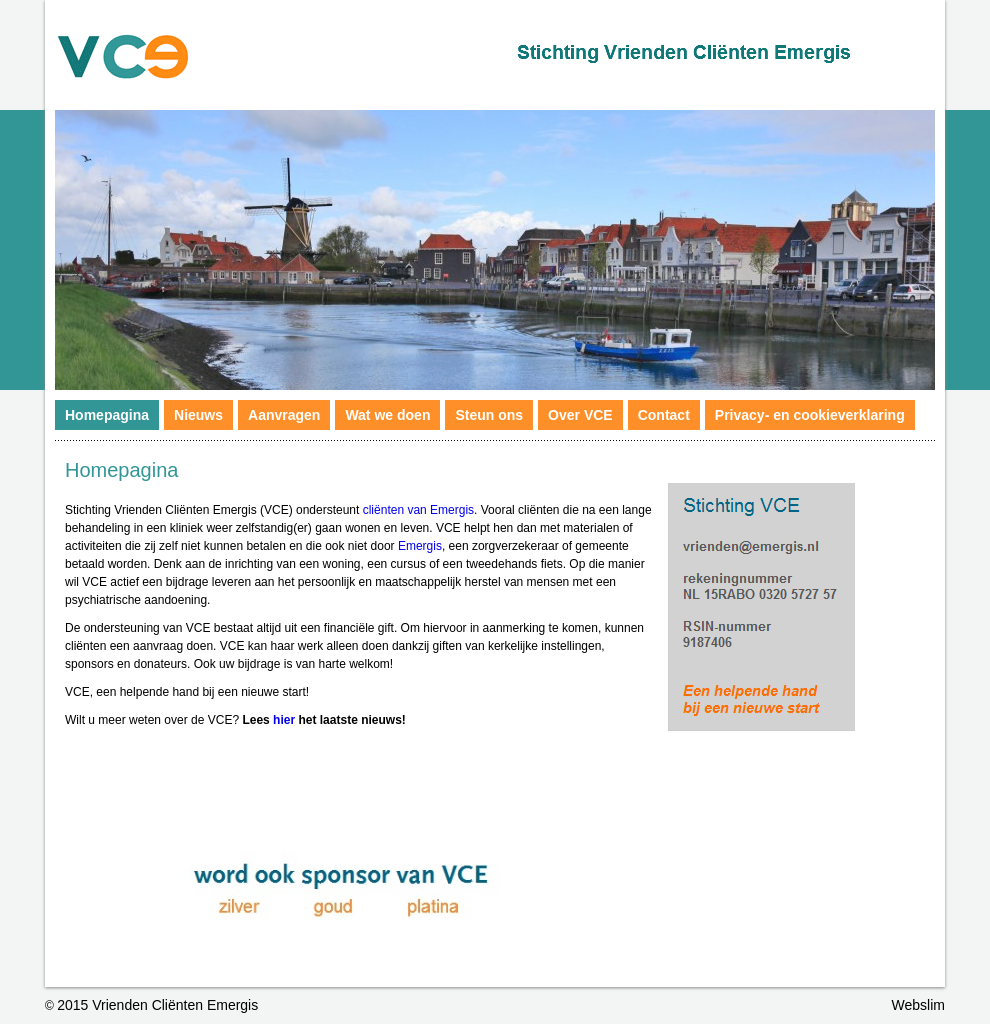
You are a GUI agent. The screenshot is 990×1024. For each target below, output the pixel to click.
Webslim (918, 1005)
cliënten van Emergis (418, 510)
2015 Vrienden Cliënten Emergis (157, 1005)
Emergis (420, 546)
